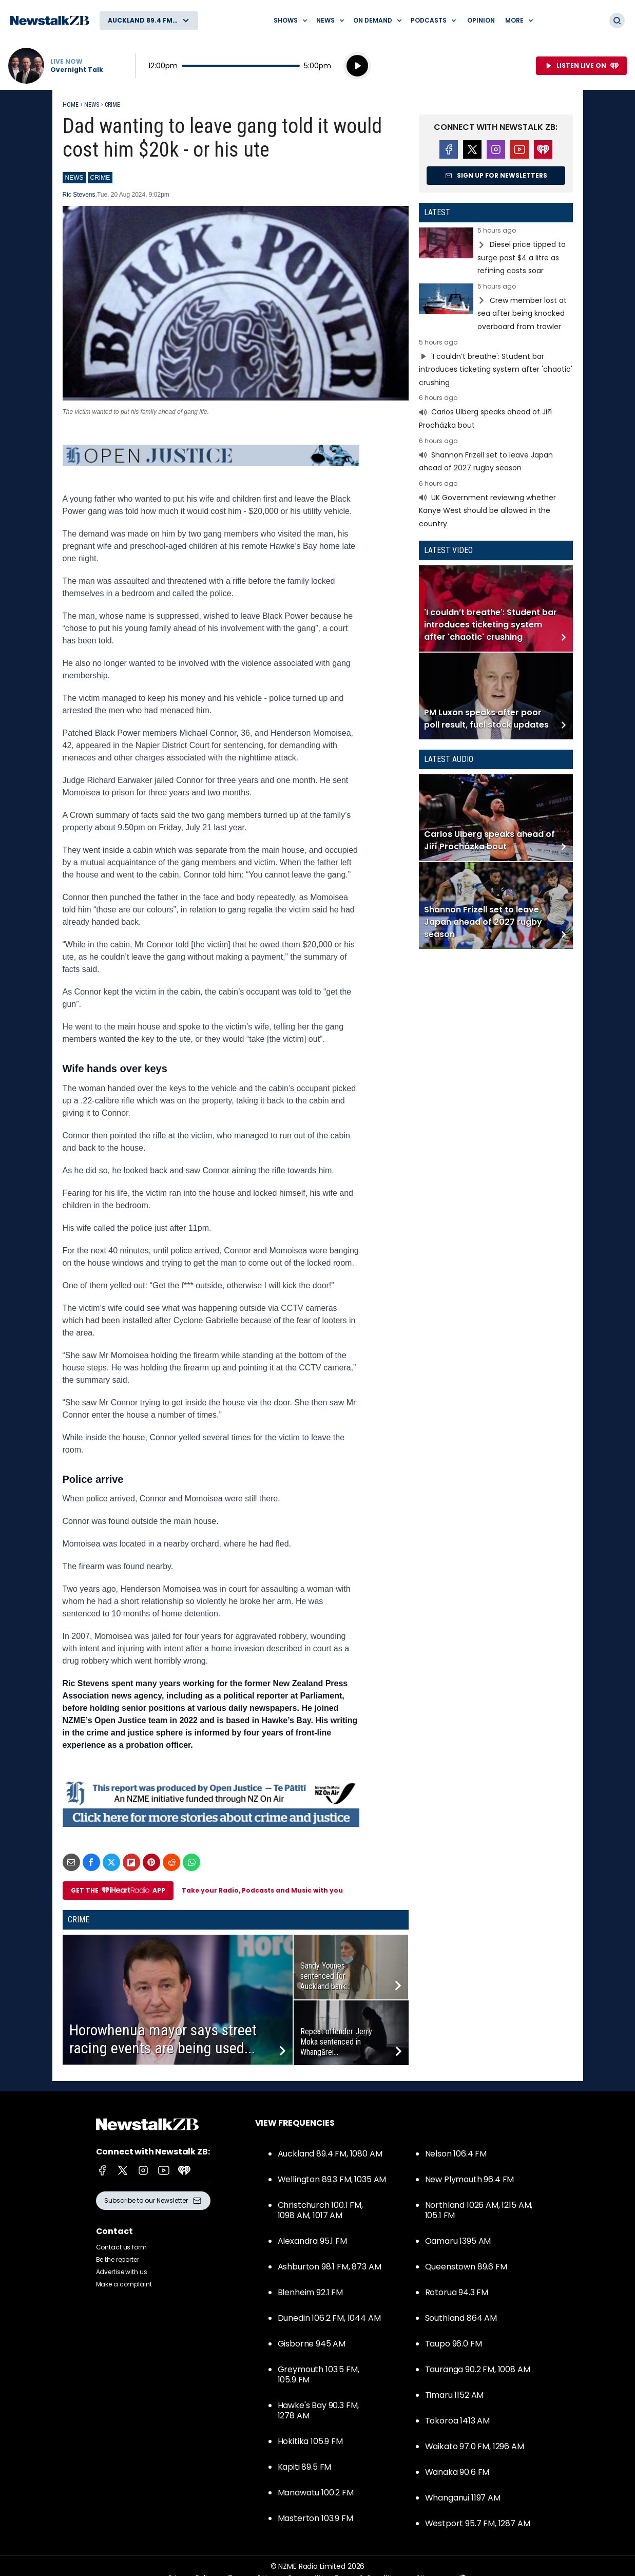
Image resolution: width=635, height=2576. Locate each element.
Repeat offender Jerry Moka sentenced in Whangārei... (336, 2042)
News (91, 104)
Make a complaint (124, 2284)
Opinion (481, 20)
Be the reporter (117, 2259)
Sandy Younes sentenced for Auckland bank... (325, 1976)
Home (71, 104)
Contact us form (121, 2247)
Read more (496, 252)
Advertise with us (121, 2271)
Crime (112, 104)
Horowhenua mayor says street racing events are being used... (163, 2039)
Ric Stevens (79, 194)
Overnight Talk (76, 70)
